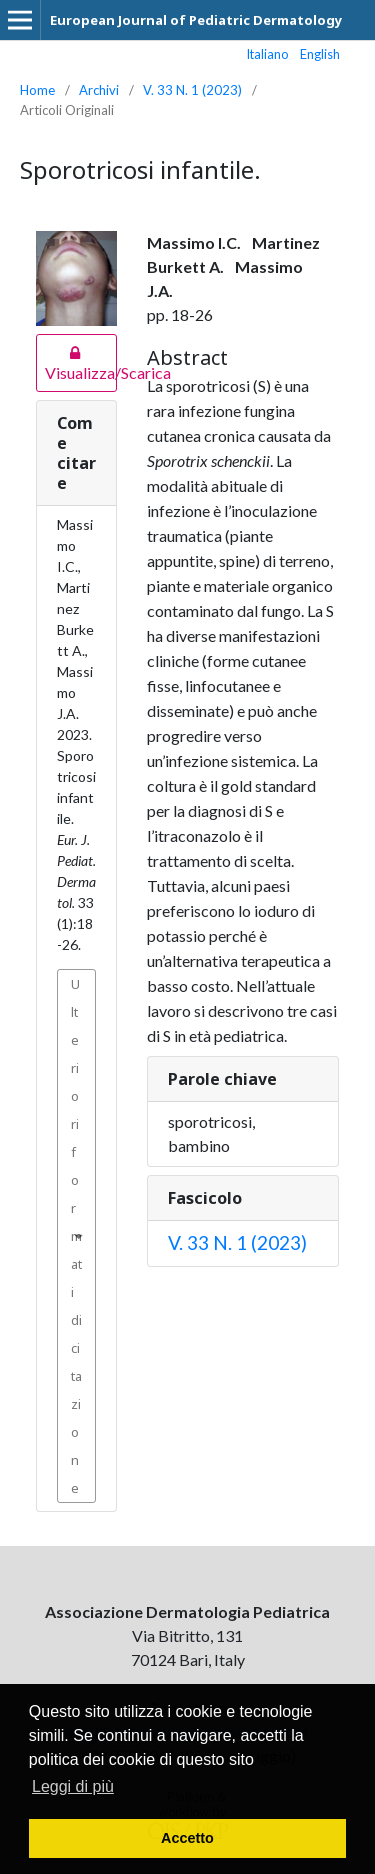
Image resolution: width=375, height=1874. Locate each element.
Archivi (99, 90)
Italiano (268, 54)
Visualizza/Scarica (76, 362)
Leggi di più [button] (73, 1786)
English (320, 54)
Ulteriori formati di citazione (76, 1236)
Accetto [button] (187, 1838)
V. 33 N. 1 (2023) (192, 90)
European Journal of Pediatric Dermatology (196, 20)
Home (37, 90)
